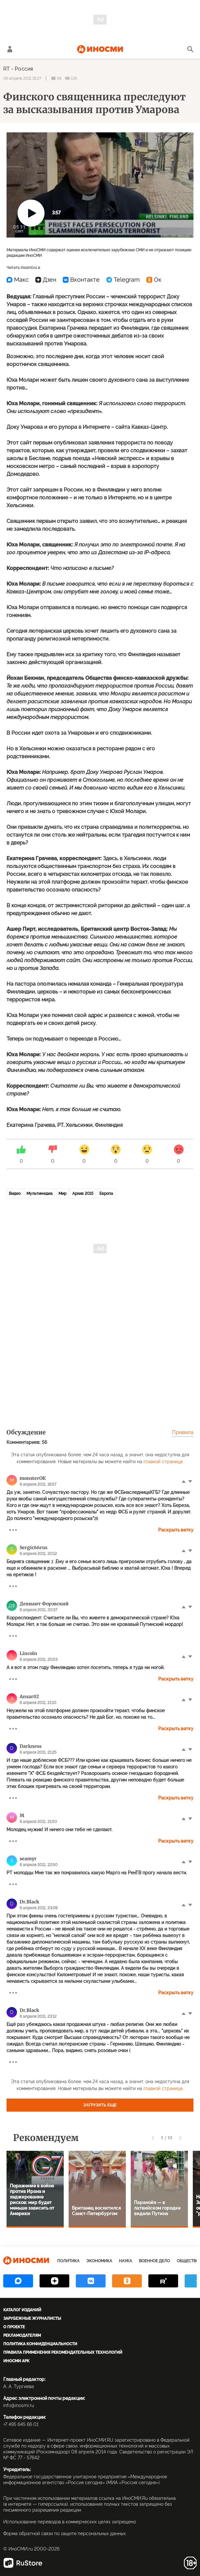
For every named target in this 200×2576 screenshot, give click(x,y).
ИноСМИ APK (16, 2361)
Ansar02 (29, 1696)
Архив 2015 (82, 1193)
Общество (188, 2261)
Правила (182, 1432)
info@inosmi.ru (18, 2405)
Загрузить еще (100, 2105)
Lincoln (28, 1653)
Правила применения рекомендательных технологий (62, 2352)
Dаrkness (31, 1746)
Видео (15, 1193)
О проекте (14, 2327)
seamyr (28, 1859)
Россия (24, 69)
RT (6, 69)
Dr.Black (29, 1902)
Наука (125, 2261)
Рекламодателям (22, 2335)
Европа (106, 1193)
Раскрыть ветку (175, 1529)
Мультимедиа (39, 1193)
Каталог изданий (22, 2310)
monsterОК (33, 1478)
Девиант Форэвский (44, 1604)
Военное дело (154, 2261)
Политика (68, 2261)
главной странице (163, 1461)
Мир (62, 1193)
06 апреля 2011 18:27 (22, 78)
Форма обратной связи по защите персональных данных (64, 2533)
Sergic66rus (33, 1547)
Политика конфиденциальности (40, 2344)
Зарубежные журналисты (32, 2318)
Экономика (99, 2261)
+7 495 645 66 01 (21, 2424)
